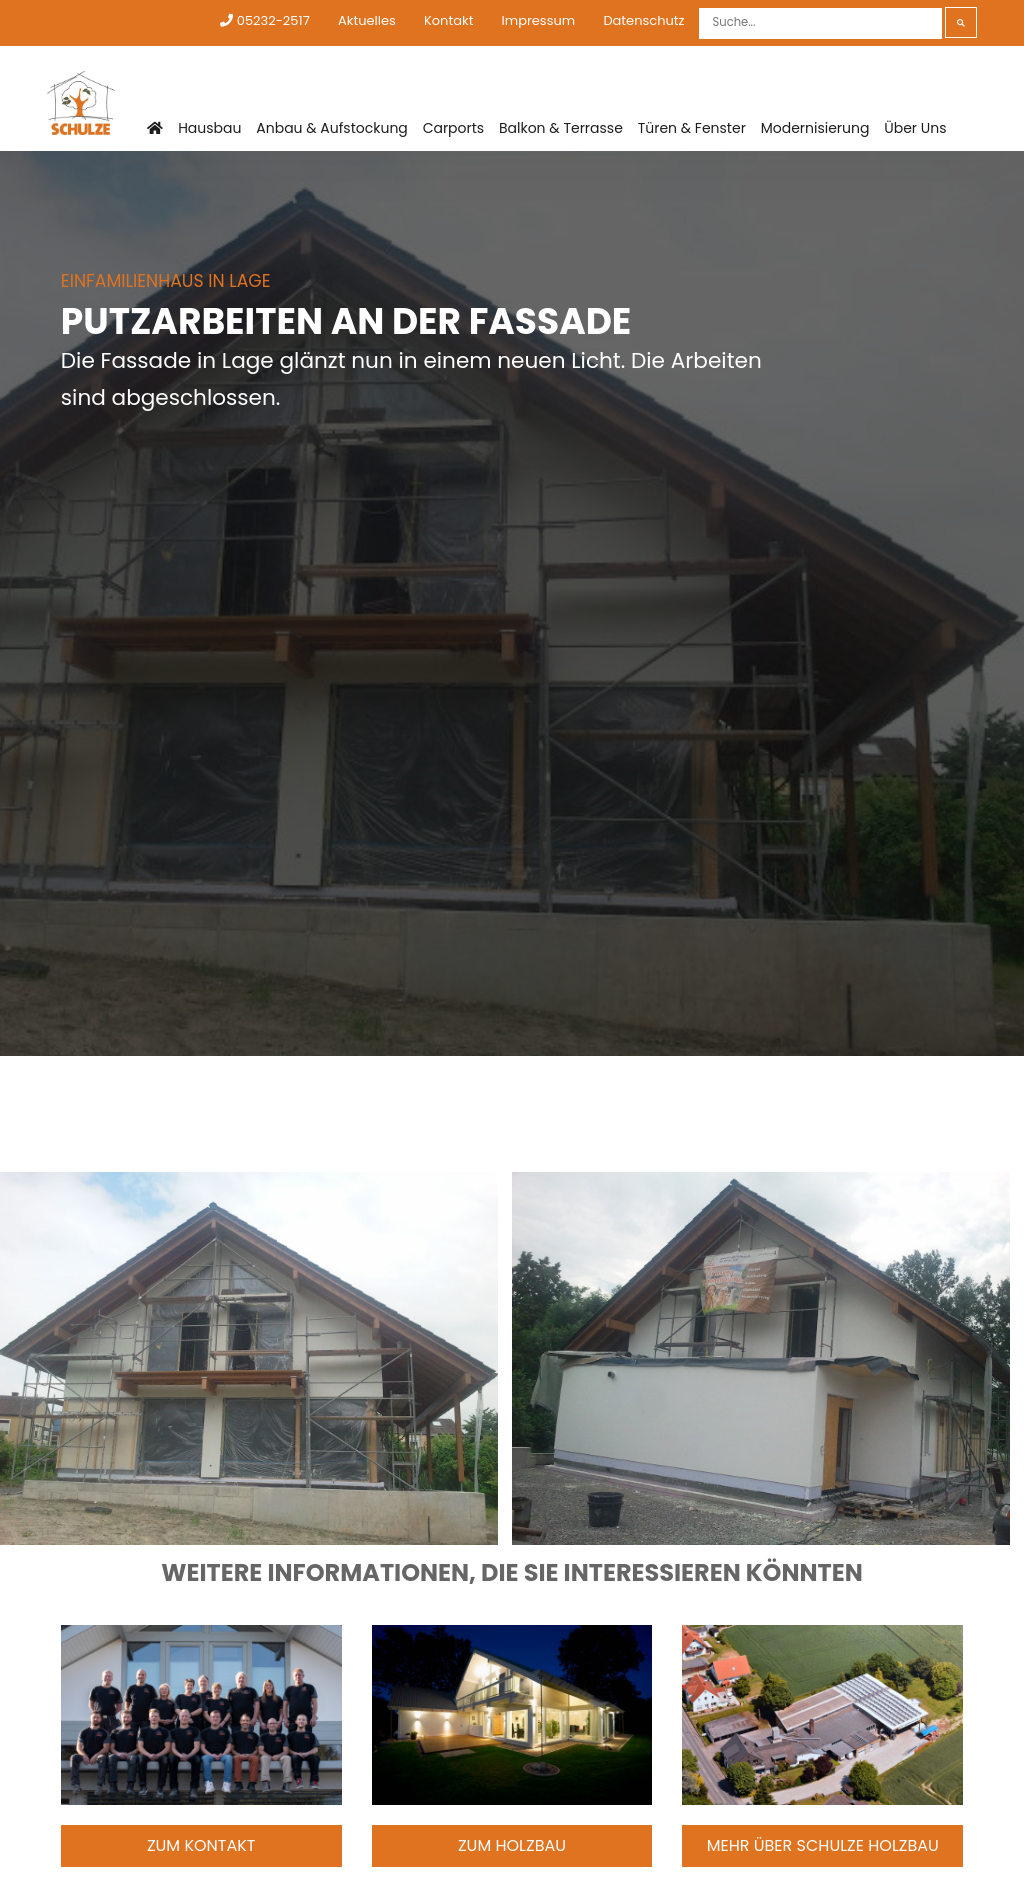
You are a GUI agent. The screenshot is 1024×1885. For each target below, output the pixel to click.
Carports (454, 128)
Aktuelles (367, 20)
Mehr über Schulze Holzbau (823, 1845)
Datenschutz (643, 20)
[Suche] (820, 23)
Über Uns (915, 128)
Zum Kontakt (201, 1845)
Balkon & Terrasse (561, 128)
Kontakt (448, 20)
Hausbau (209, 128)
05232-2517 (264, 20)
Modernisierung (815, 128)
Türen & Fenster (692, 128)
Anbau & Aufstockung (332, 128)
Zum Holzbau (512, 1845)
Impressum (539, 20)
